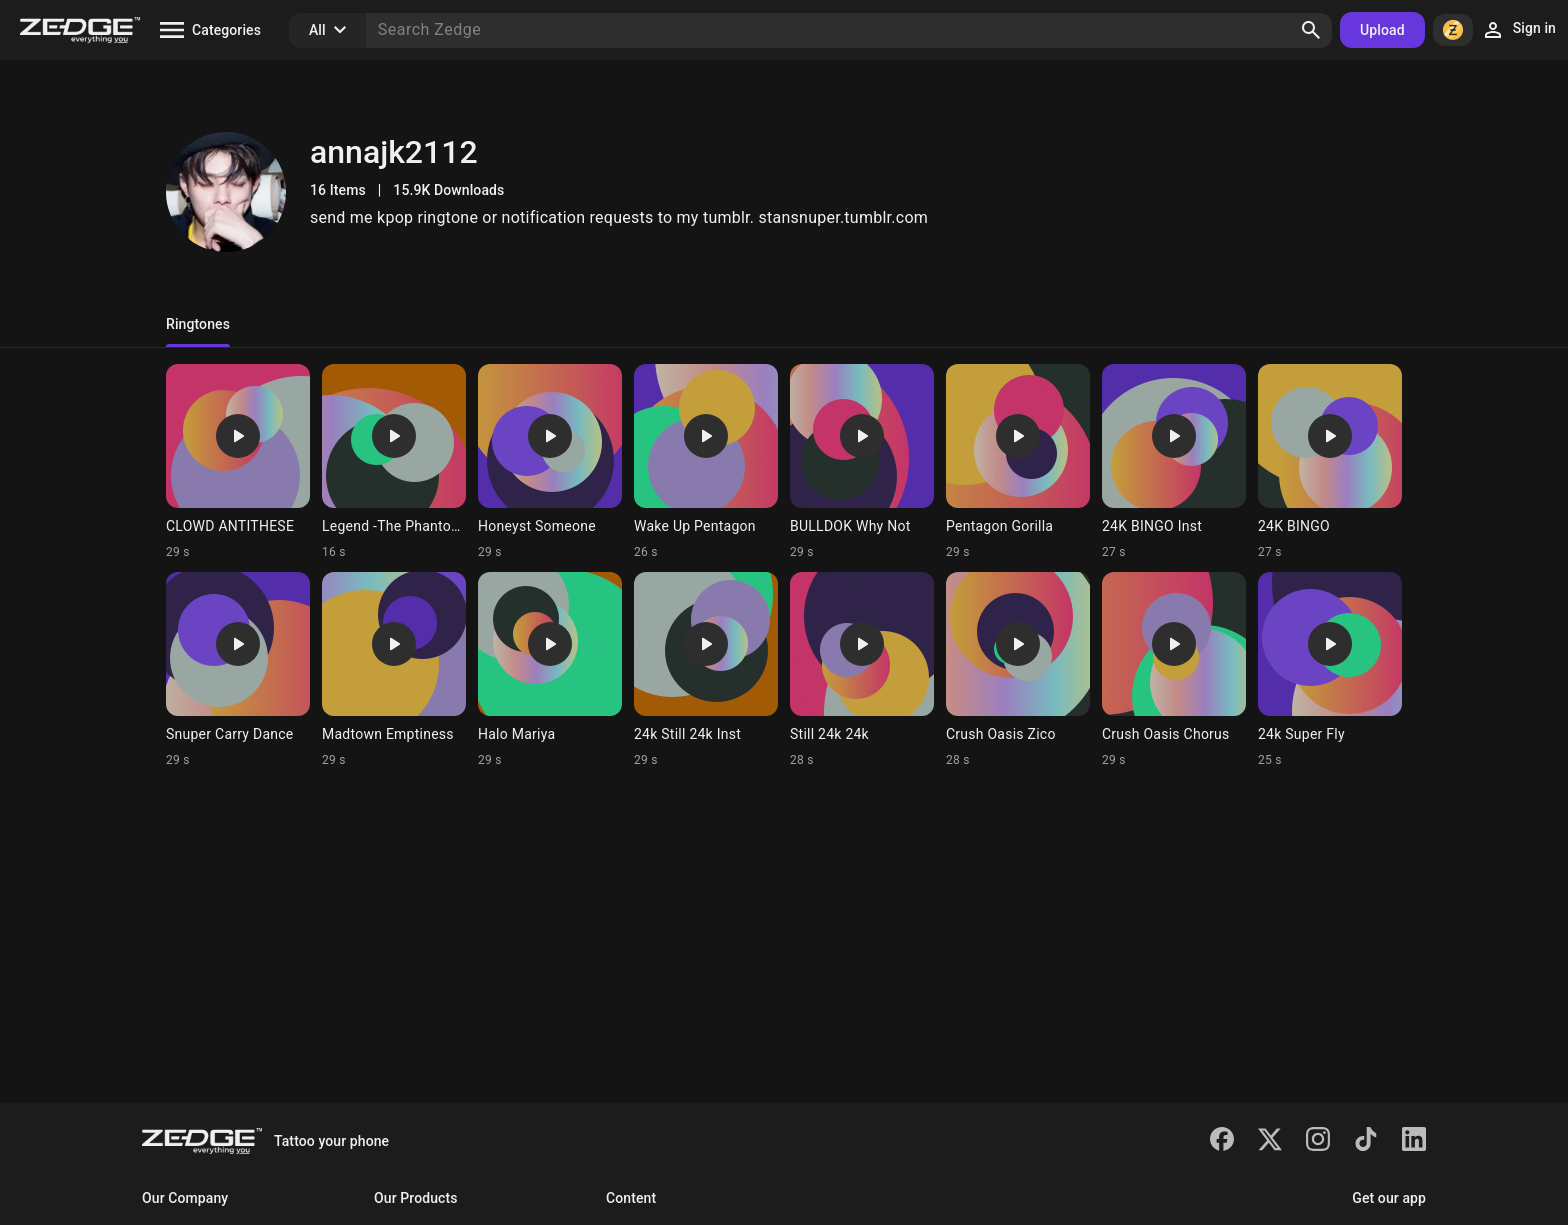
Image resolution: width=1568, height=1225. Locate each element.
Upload (1382, 30)
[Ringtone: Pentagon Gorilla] (1018, 462)
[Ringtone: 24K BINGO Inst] (1174, 462)
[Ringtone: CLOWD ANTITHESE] (238, 462)
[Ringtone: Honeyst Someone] (550, 462)
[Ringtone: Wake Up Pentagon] (706, 462)
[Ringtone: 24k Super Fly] (1330, 670)
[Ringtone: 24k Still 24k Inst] (706, 670)
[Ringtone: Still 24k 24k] (862, 670)
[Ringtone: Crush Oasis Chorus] (1174, 670)
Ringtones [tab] (198, 324)
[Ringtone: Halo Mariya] (550, 670)
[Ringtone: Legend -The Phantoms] (394, 462)
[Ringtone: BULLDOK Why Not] (862, 462)
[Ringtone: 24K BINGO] (1330, 462)
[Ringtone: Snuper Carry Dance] (238, 670)
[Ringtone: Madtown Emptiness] (394, 670)
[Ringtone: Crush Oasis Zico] (1018, 670)
